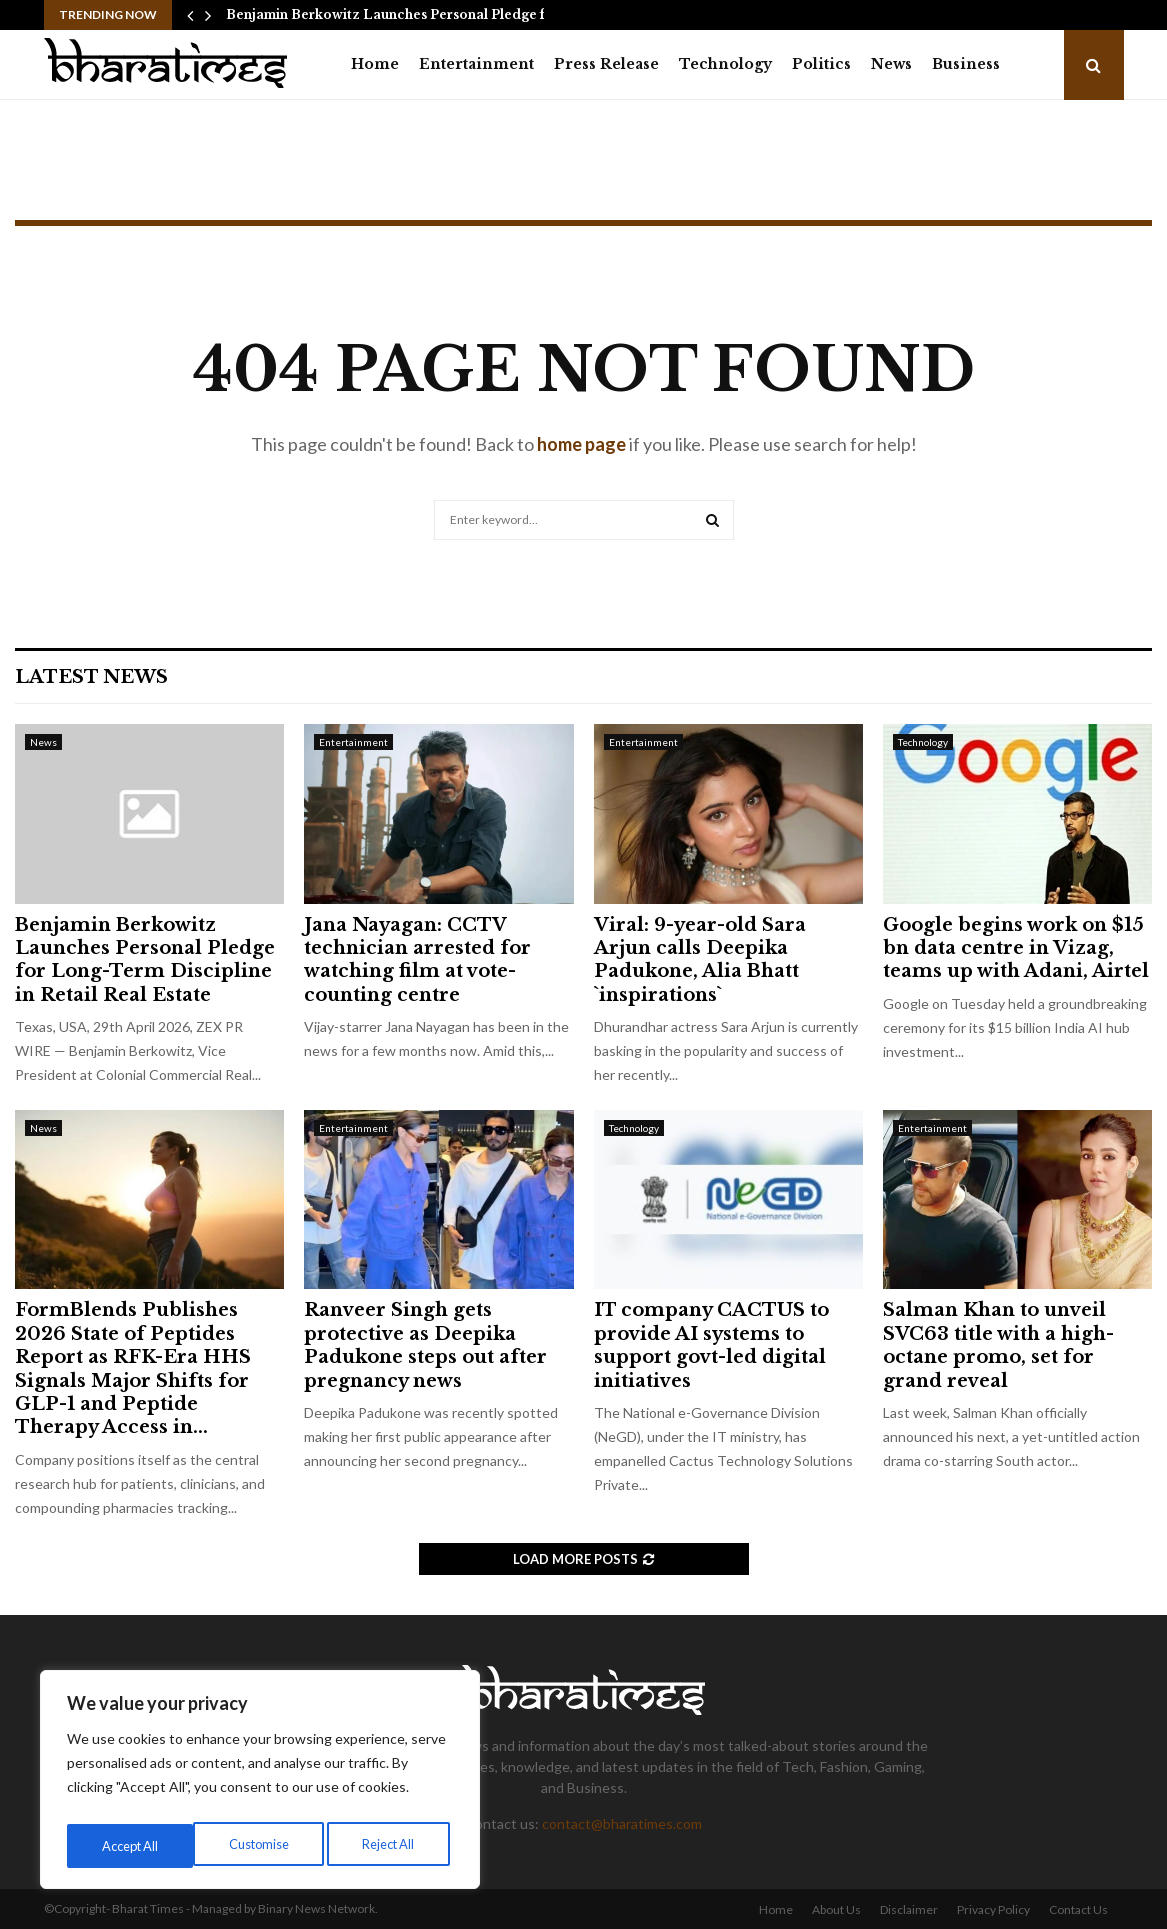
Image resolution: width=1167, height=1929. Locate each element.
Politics (821, 64)
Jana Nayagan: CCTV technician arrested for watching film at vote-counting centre (417, 960)
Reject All (262, 1845)
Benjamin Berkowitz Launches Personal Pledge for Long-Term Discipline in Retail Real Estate (145, 960)
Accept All (391, 1845)
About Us (836, 1909)
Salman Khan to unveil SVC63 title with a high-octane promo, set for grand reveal (998, 1345)
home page (581, 444)
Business (966, 64)
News (891, 64)
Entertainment (476, 64)
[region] (260, 1784)
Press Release (606, 64)
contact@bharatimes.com (622, 1823)
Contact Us (1078, 1909)
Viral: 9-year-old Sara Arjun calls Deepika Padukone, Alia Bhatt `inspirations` (700, 960)
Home (375, 64)
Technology (725, 64)
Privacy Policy (993, 1909)
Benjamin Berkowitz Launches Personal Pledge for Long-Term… (437, 14)
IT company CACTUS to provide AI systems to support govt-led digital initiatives (711, 1345)
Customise (131, 1845)
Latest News (91, 677)
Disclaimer (909, 1909)
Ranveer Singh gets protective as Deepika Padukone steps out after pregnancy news (425, 1345)
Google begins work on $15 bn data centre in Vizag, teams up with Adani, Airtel (1016, 948)
